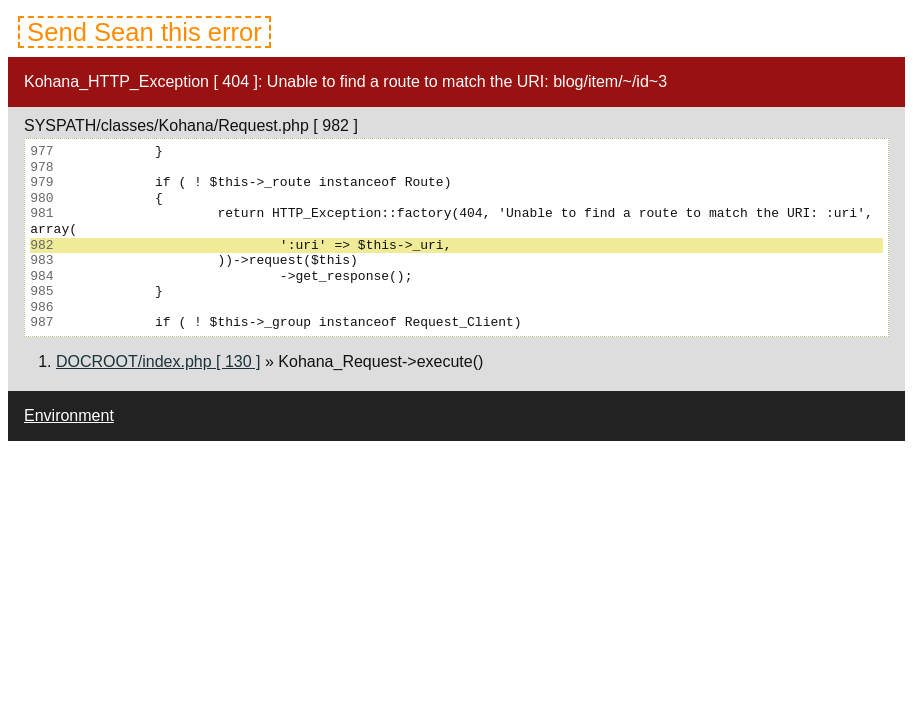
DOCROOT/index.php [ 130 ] (158, 361)
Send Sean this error (144, 32)
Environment (69, 415)
